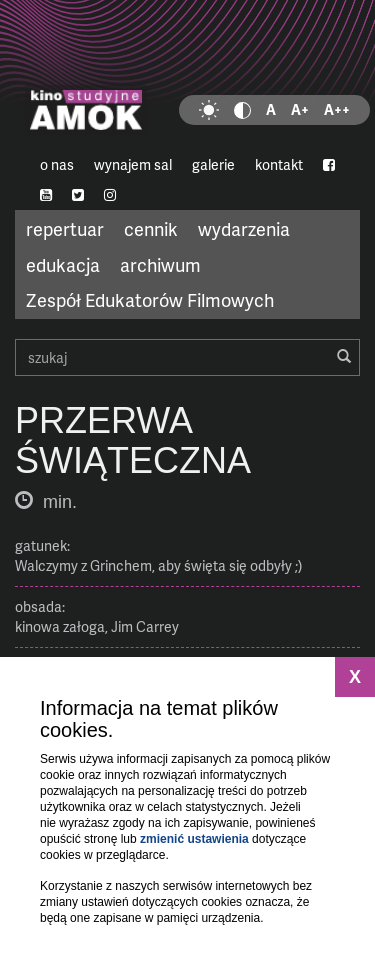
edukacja (63, 264)
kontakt (279, 164)
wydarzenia (244, 228)
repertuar (65, 228)
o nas (57, 164)
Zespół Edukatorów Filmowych (150, 299)
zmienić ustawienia (194, 839)
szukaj (187, 357)
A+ (300, 109)
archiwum (160, 264)
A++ (337, 109)
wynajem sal (133, 164)
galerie (213, 164)
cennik (151, 228)
